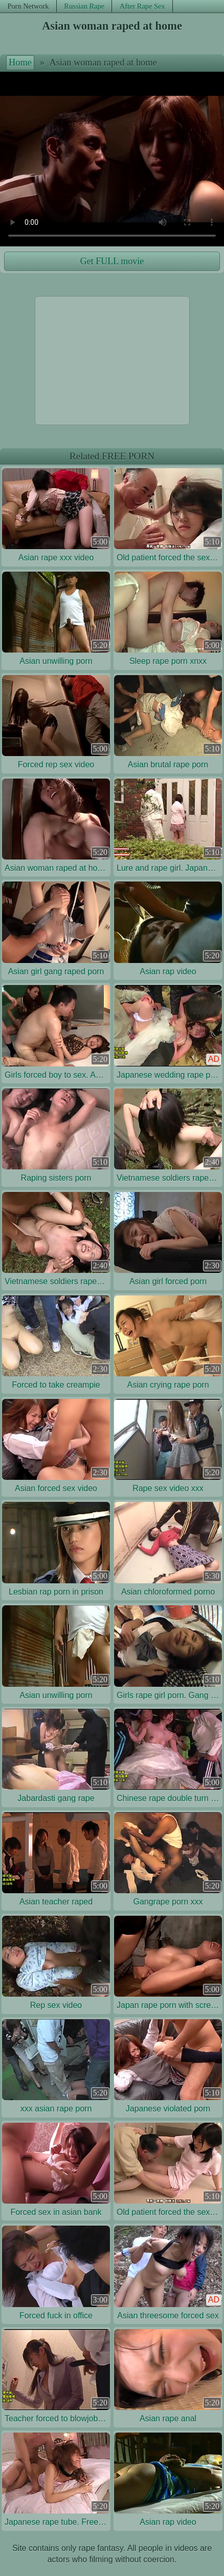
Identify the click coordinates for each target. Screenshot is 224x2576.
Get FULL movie (112, 261)
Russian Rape (84, 6)
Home (20, 62)
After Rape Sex (142, 6)
